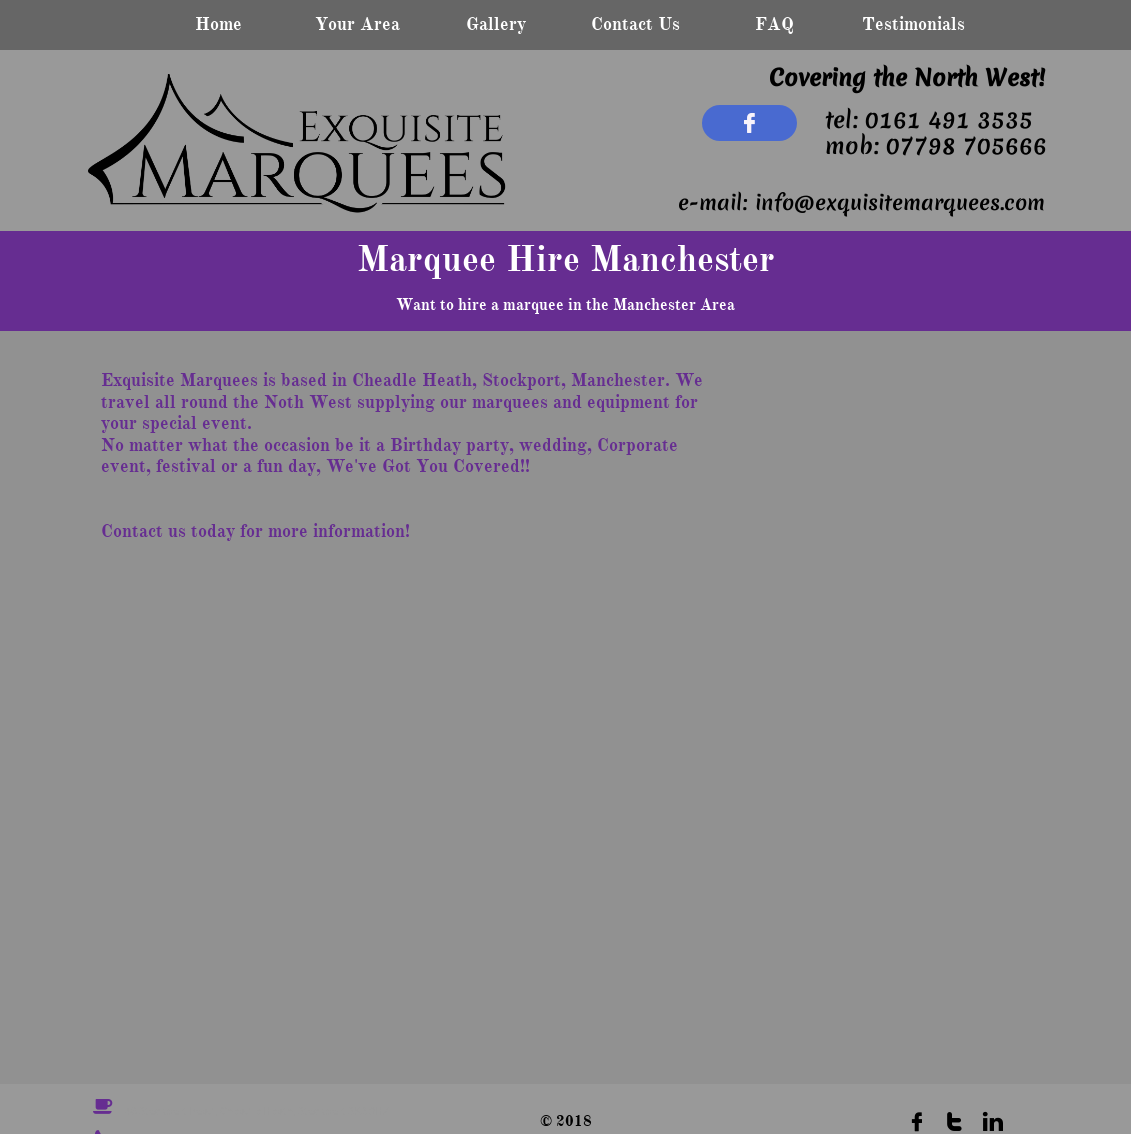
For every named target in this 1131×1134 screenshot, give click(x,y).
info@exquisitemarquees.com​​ (900, 202)
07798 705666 (966, 146)
